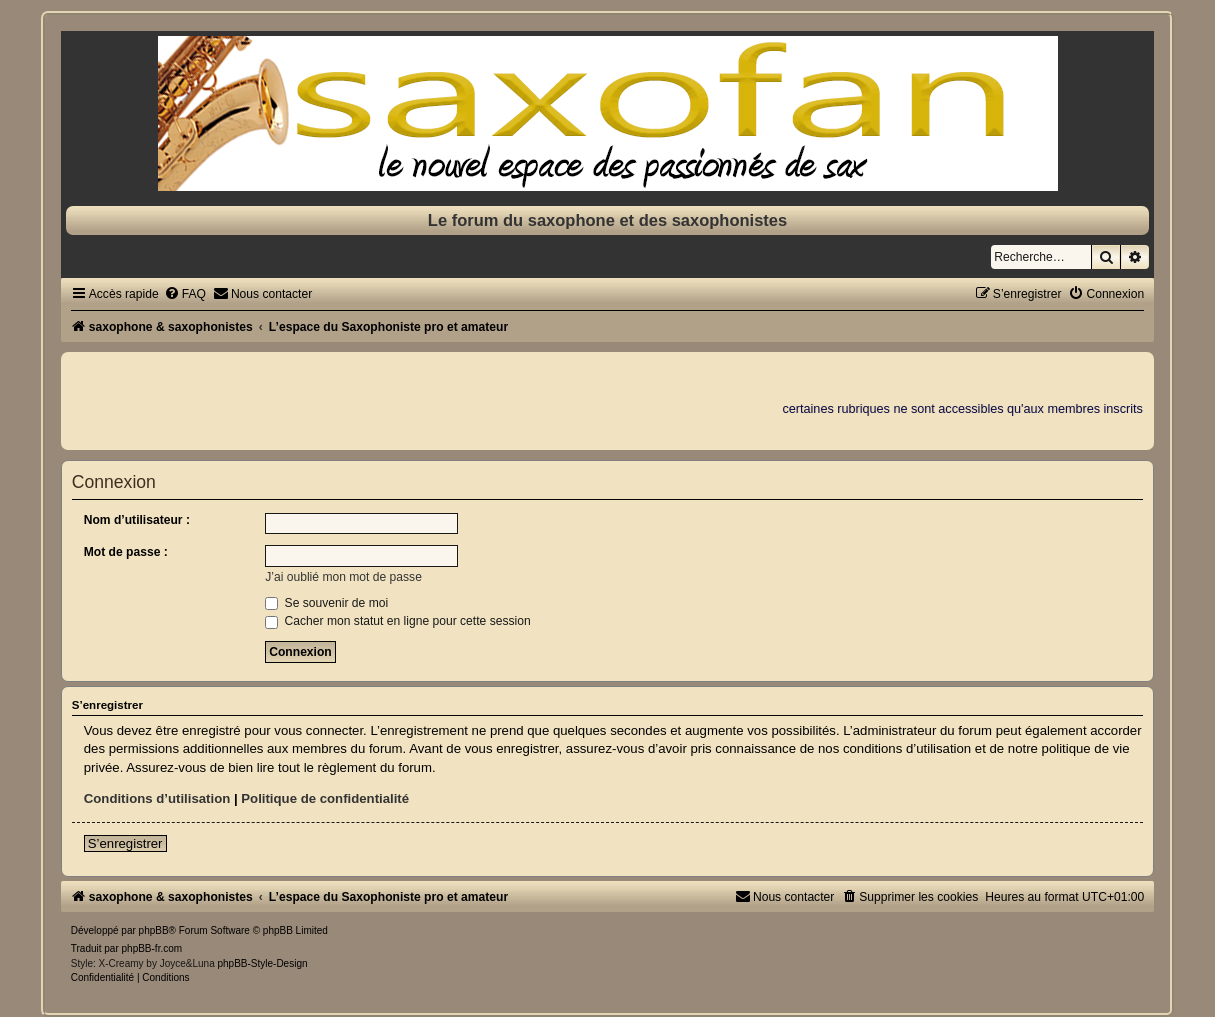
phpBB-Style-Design (262, 963)
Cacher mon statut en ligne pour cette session (397, 621)
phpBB (154, 930)
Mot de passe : (126, 552)
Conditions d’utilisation (157, 798)
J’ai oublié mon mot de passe (343, 577)
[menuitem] (185, 294)
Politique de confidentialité (325, 798)
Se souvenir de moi (326, 603)
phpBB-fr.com (152, 948)
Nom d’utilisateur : (137, 520)
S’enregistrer (125, 843)
